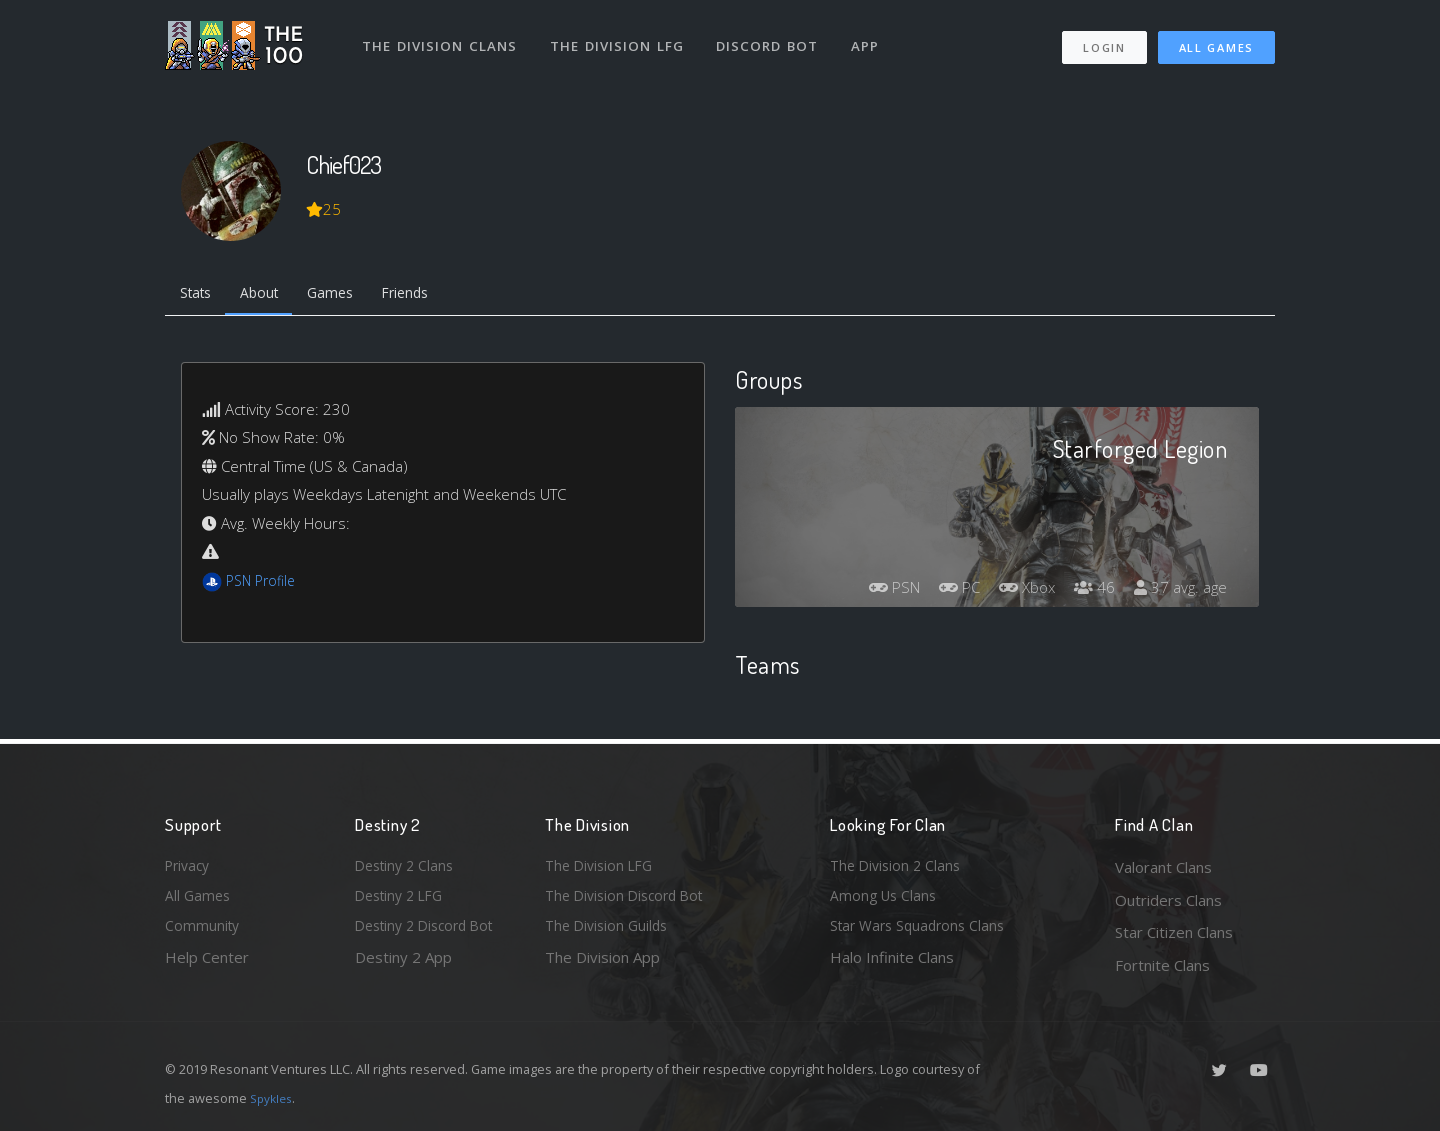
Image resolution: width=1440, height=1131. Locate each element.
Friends (428, 295)
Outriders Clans (1168, 900)
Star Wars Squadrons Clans (922, 932)
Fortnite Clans (1162, 965)
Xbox (1018, 591)
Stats (199, 295)
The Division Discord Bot (630, 900)
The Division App (602, 965)
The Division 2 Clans (898, 867)
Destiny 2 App (403, 965)
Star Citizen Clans (1174, 932)
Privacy (190, 867)
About (269, 295)
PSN (876, 591)
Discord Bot (772, 38)
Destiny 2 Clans (408, 867)
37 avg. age (1178, 591)
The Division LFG (620, 38)
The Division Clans (441, 38)
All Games (1216, 40)
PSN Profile (264, 584)
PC (946, 591)
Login (1103, 40)
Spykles (273, 1098)
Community (203, 932)
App (872, 38)
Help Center (207, 965)
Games (346, 295)
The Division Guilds (610, 932)
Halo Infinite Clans (892, 965)
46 (1089, 591)
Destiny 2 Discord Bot (431, 932)
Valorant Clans (1163, 867)
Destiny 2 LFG (403, 900)
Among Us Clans (885, 900)
